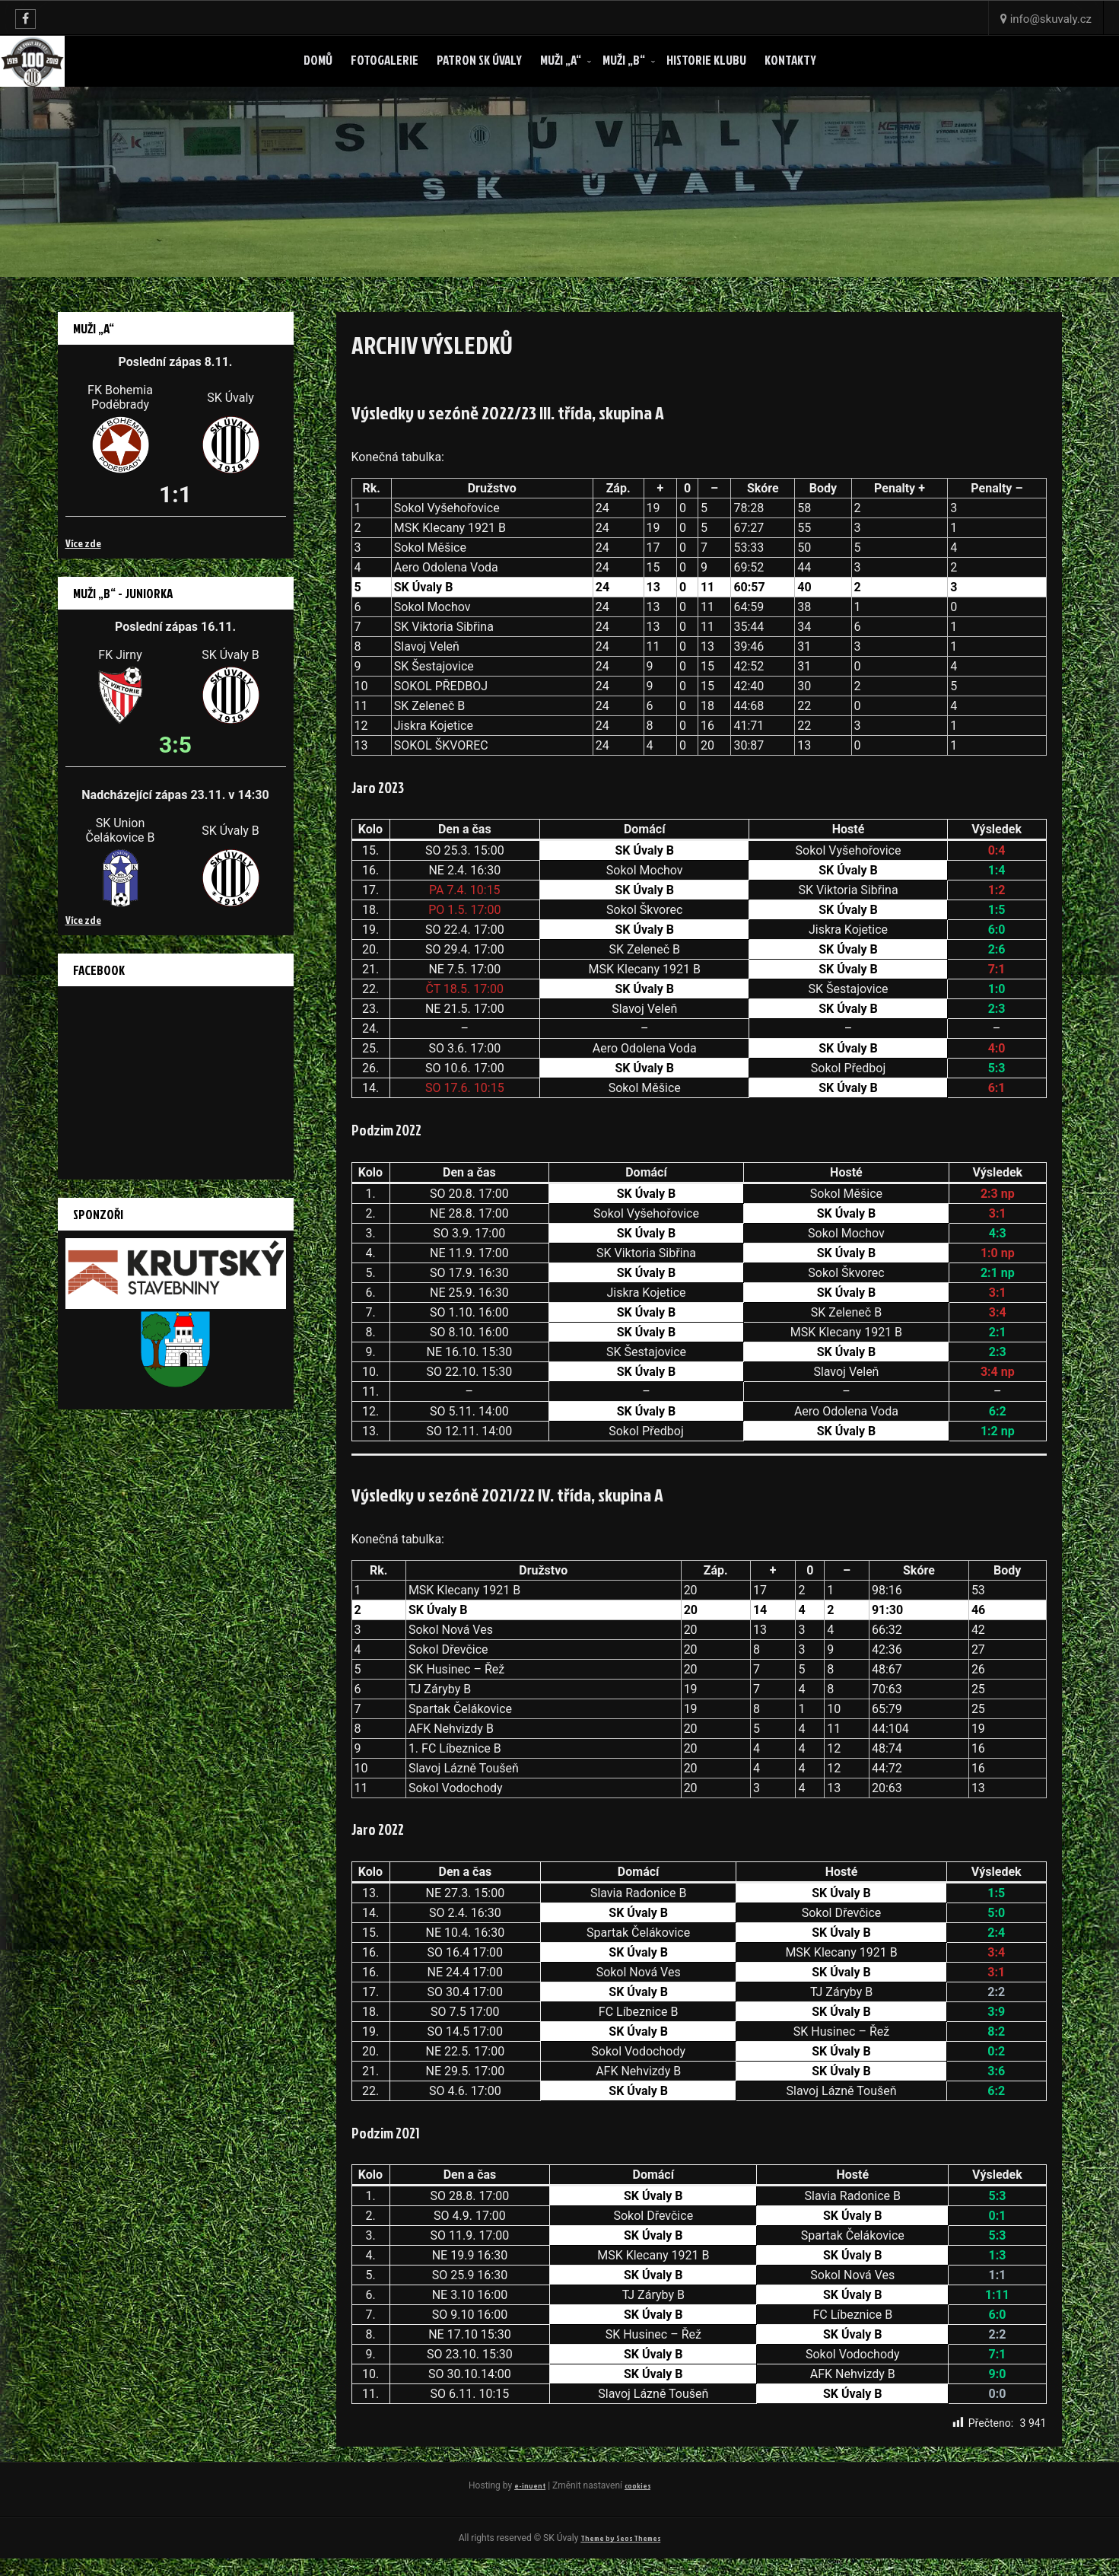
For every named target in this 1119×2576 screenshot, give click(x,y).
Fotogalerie (384, 59)
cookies (559, 2500)
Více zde (83, 543)
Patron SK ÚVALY (479, 59)
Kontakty (790, 59)
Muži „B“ (623, 59)
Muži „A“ (560, 59)
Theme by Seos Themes (620, 2554)
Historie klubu (706, 59)
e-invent (544, 2485)
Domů (318, 59)
